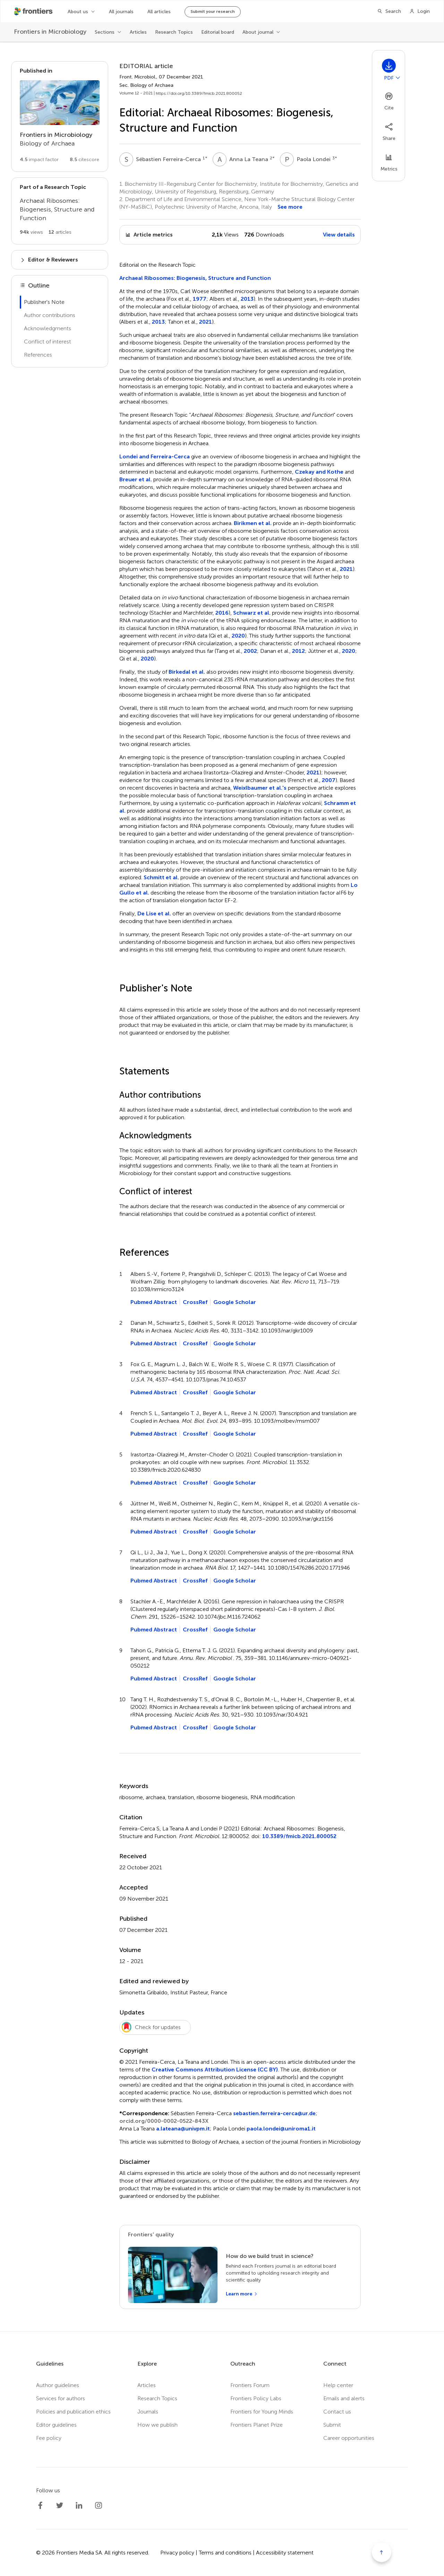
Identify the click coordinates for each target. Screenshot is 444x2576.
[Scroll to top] (381, 2552)
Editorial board (217, 32)
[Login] (419, 11)
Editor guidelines (56, 2424)
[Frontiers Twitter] (60, 2505)
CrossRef (195, 1302)
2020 (238, 635)
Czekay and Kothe (319, 471)
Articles (138, 32)
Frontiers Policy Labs (255, 2398)
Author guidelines (57, 2385)
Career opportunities (348, 2438)
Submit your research (212, 11)
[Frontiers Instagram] (98, 2505)
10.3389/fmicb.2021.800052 (299, 1836)
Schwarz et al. (252, 612)
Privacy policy (177, 2552)
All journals (121, 12)
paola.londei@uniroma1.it (281, 2128)
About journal (257, 32)
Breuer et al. (135, 479)
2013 (247, 299)
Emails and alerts (344, 2398)
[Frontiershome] (34, 11)
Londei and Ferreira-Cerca (154, 456)
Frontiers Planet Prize (256, 2424)
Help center (338, 2385)
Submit (332, 2424)
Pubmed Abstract (153, 1302)
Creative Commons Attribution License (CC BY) (215, 2069)
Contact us (337, 2411)
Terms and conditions (225, 2552)
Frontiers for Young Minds (261, 2411)
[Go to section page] (59, 116)
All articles (159, 12)
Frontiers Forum (250, 2385)
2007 (328, 780)
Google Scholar (234, 1302)
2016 (222, 612)
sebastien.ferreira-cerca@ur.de (274, 2113)
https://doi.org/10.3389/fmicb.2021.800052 (199, 93)
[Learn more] (242, 2294)
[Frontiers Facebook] (40, 2505)
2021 (205, 321)
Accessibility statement (285, 2552)
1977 (199, 299)
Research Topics (174, 32)
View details (339, 234)
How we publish (157, 2424)
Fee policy (48, 2438)
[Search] (389, 11)
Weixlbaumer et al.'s (260, 787)
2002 (250, 651)
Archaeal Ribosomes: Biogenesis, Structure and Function (195, 278)
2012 (298, 651)
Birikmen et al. (253, 523)
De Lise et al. (154, 913)
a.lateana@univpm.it (183, 2128)
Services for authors (60, 2398)
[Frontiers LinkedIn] (79, 2505)
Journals (147, 2411)
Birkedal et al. (187, 671)
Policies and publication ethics (73, 2411)
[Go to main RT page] (59, 211)
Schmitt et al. (161, 877)
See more (290, 206)
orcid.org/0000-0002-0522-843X (163, 2121)
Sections (104, 32)
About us (78, 12)
